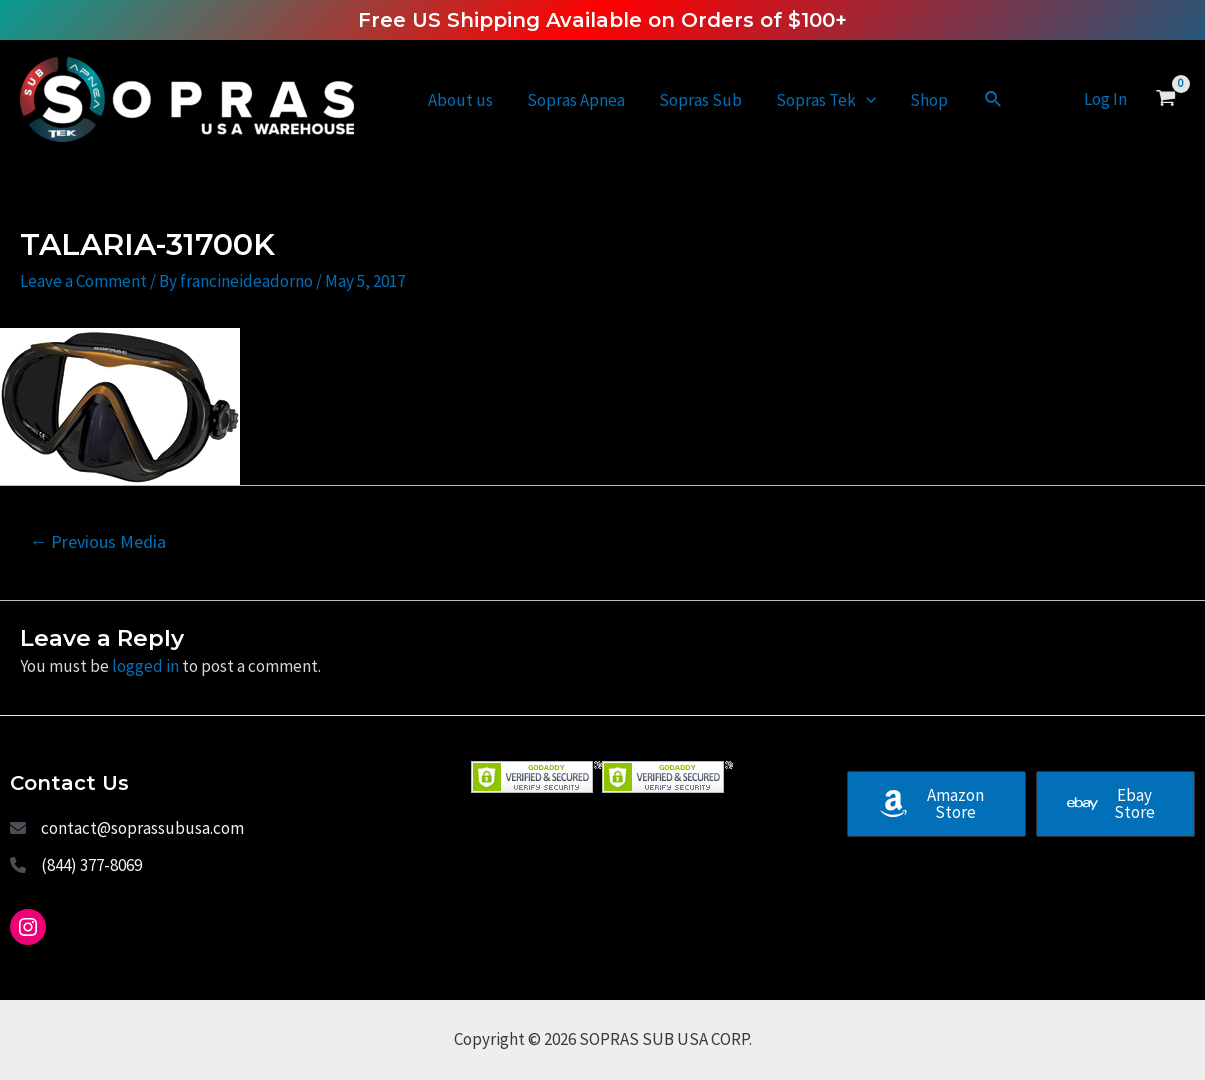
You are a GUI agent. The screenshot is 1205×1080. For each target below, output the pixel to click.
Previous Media (97, 541)
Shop (929, 100)
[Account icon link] (1105, 99)
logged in (145, 666)
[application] (866, 100)
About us (460, 100)
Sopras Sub (700, 100)
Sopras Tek (826, 100)
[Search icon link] (994, 100)
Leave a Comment (83, 281)
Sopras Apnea (576, 100)
